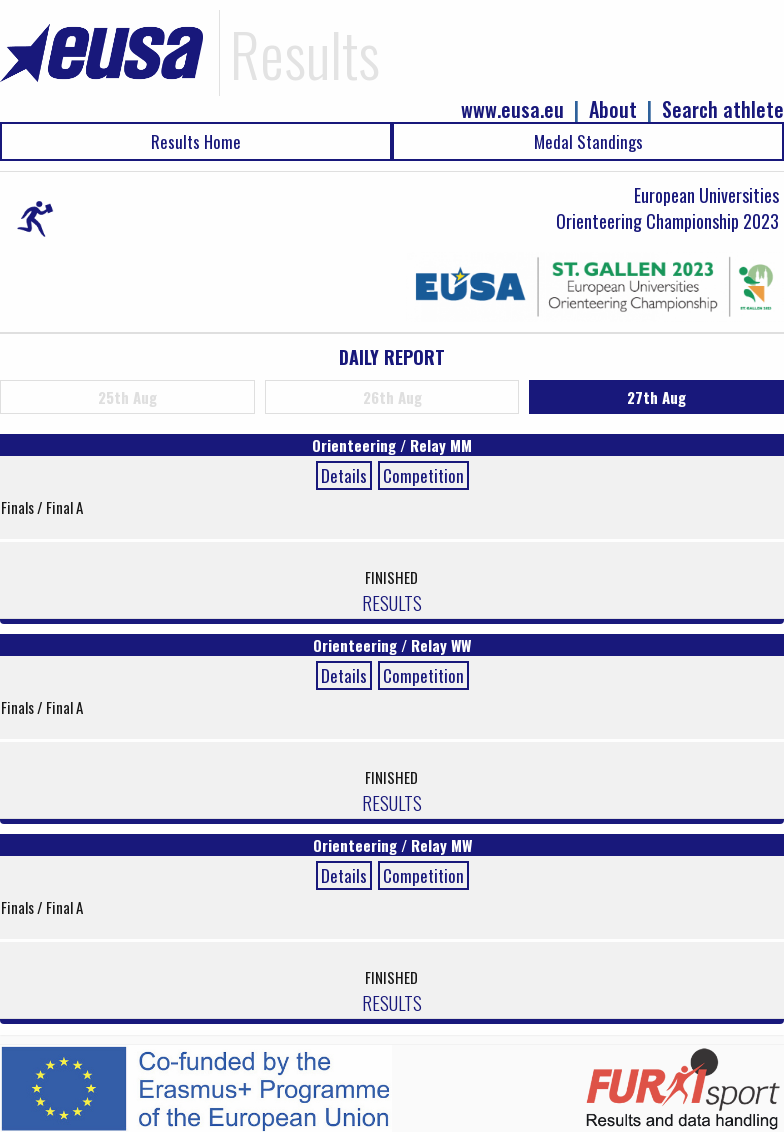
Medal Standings (588, 141)
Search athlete (723, 109)
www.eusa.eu (512, 109)
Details (344, 475)
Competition (423, 475)
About (613, 109)
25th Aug (127, 397)
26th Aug (392, 397)
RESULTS (392, 602)
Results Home (196, 141)
